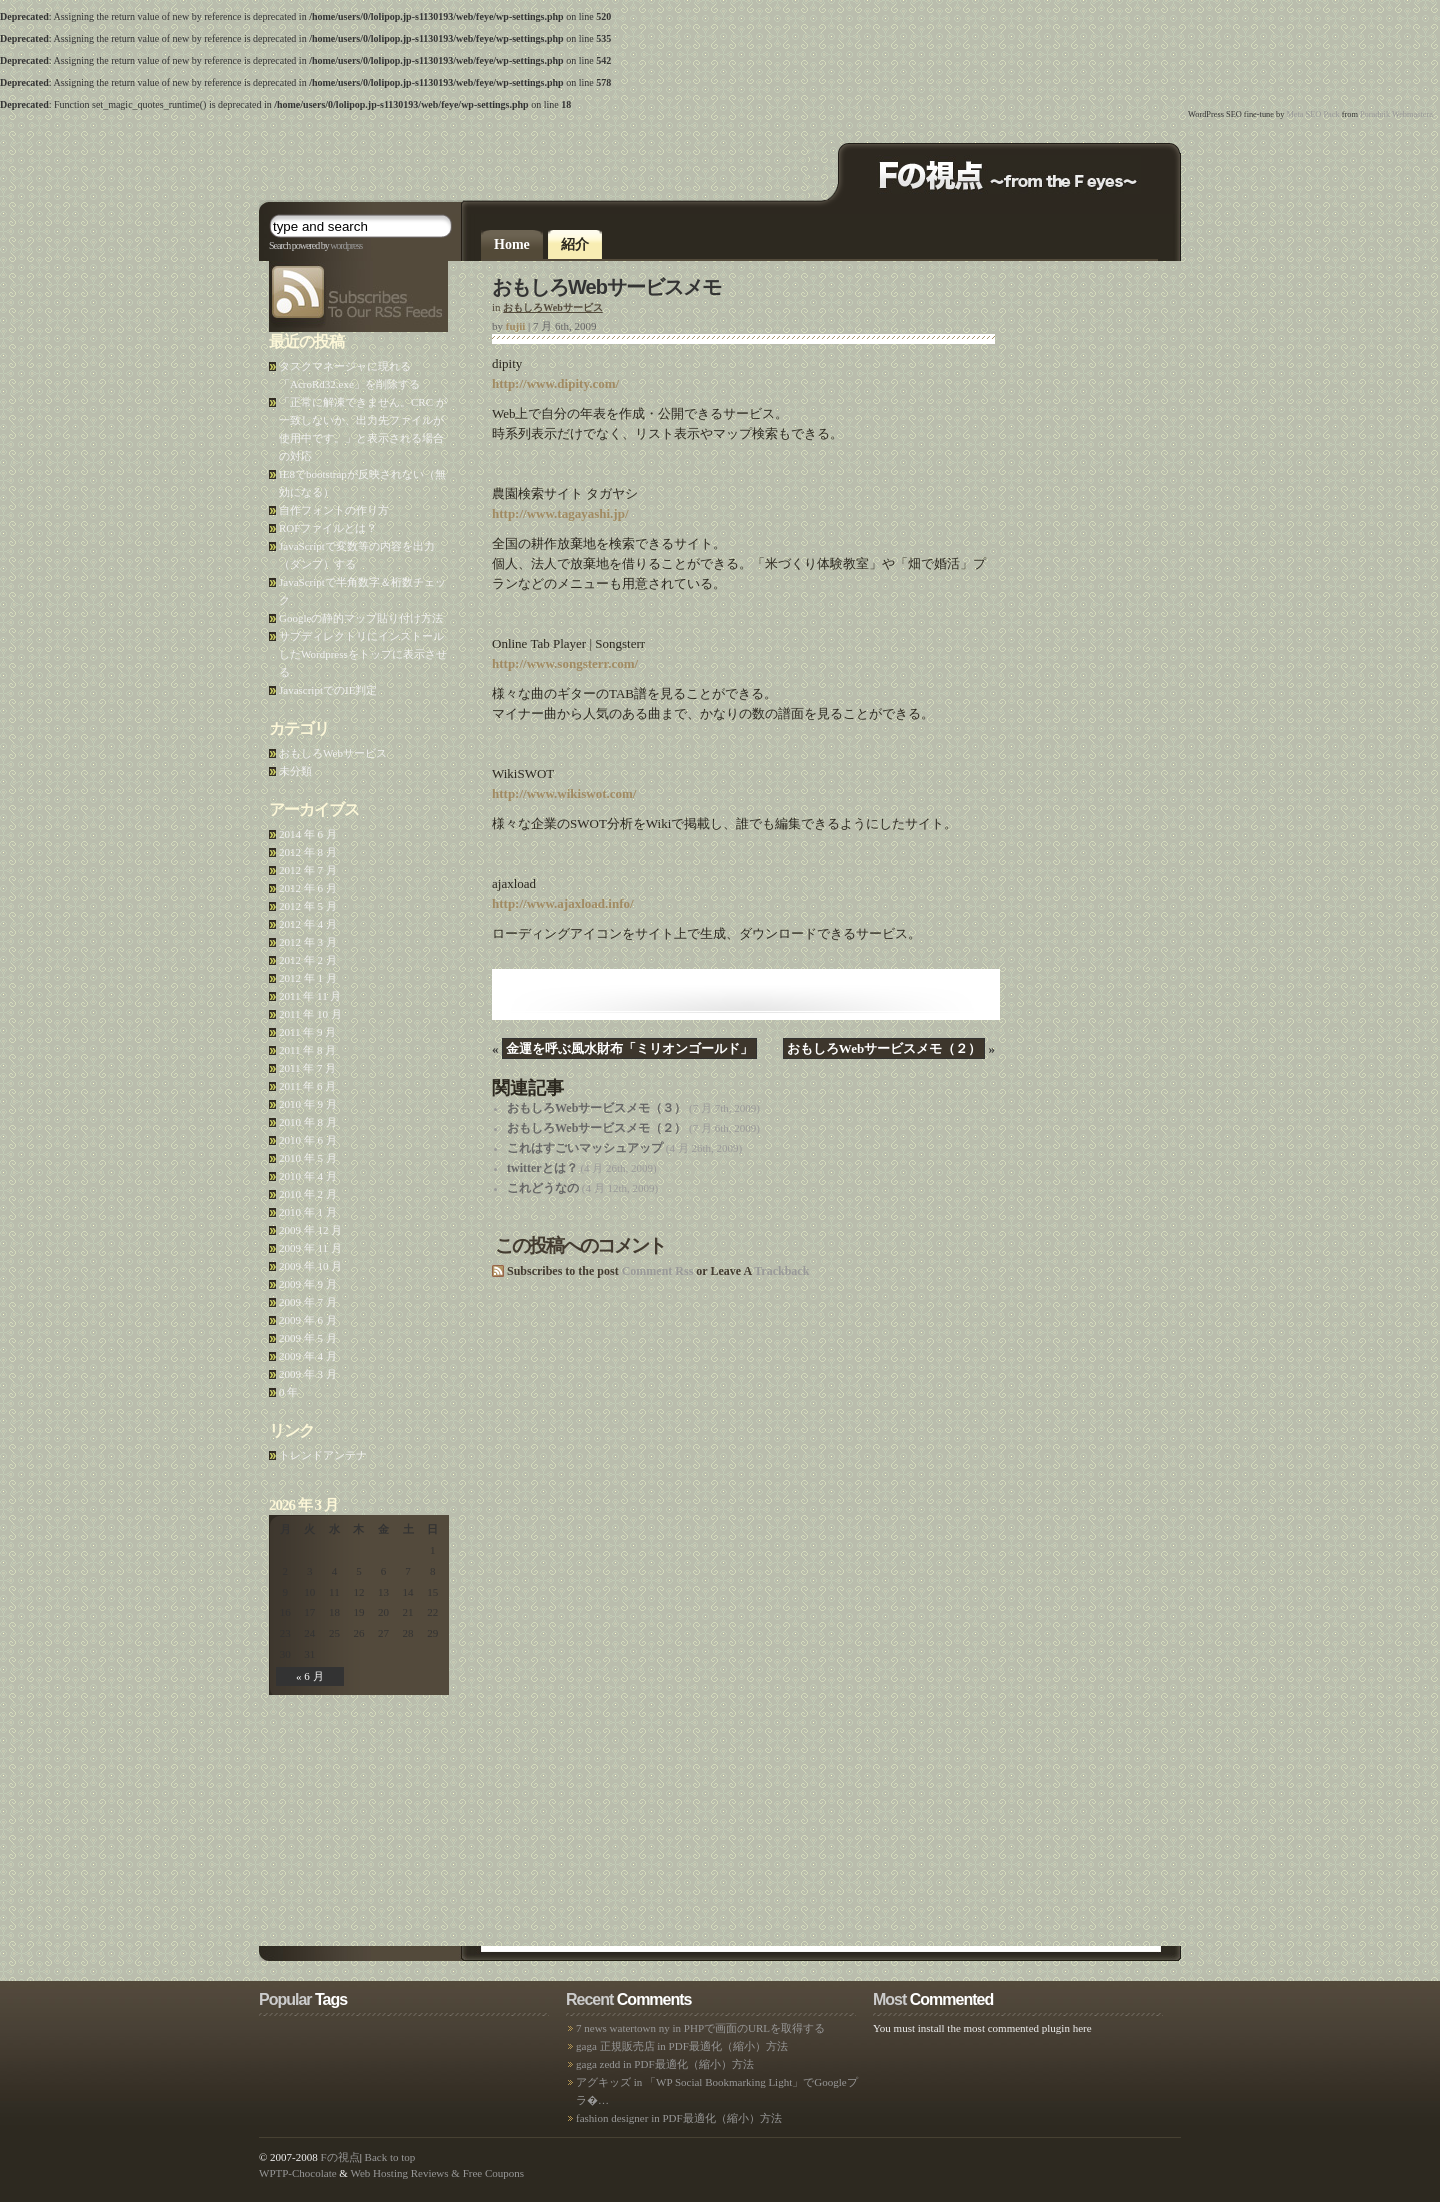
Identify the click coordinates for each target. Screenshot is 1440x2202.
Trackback (781, 1271)
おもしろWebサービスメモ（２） (884, 1048)
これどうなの (543, 1188)
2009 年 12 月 (310, 1230)
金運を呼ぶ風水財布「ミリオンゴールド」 (629, 1048)
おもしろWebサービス (552, 307)
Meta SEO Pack (1312, 114)
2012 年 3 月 (308, 942)
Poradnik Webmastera (1396, 114)
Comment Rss (658, 1271)
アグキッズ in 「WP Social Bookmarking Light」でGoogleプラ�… (717, 2091)
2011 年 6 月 (307, 1086)
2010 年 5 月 (308, 1158)
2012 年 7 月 (308, 870)
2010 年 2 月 (308, 1194)
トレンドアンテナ (323, 1455)
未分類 (295, 771)
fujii (516, 326)
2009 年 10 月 (310, 1266)
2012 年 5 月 (308, 906)
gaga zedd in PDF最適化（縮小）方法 (665, 2064)
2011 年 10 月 (310, 1014)
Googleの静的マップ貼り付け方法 (361, 618)
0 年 (288, 1392)
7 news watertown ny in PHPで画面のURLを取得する (700, 2028)
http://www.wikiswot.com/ (564, 793)
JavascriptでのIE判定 (328, 690)
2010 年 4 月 (308, 1176)
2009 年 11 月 (310, 1248)
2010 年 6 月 (308, 1140)
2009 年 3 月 (308, 1374)
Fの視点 (340, 2157)
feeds (270, 261)
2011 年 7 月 (307, 1068)
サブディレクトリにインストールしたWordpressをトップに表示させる (363, 654)
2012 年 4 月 (308, 924)
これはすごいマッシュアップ (585, 1148)
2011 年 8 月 (307, 1050)
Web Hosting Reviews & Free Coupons (437, 2173)
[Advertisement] (493, 160)
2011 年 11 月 (310, 996)
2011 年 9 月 (307, 1032)
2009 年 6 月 (308, 1320)
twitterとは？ (542, 1168)
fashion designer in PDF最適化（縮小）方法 (679, 2118)
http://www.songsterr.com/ (565, 663)
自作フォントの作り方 (334, 510)
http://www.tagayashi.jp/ (560, 513)
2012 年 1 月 (308, 978)
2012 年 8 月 (308, 852)
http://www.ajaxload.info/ (563, 903)
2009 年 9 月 (308, 1284)
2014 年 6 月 (308, 834)
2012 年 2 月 (308, 960)
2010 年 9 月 (308, 1104)
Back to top (390, 2157)
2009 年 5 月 (308, 1338)
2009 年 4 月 (308, 1356)
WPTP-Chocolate (298, 2173)
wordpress (346, 245)
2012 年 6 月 (308, 888)
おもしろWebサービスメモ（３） (596, 1108)
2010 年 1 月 (308, 1212)
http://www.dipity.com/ (555, 383)
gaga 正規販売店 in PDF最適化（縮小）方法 (682, 2046)
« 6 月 (310, 1676)
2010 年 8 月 (308, 1122)
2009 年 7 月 (308, 1302)
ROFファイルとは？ (328, 528)
